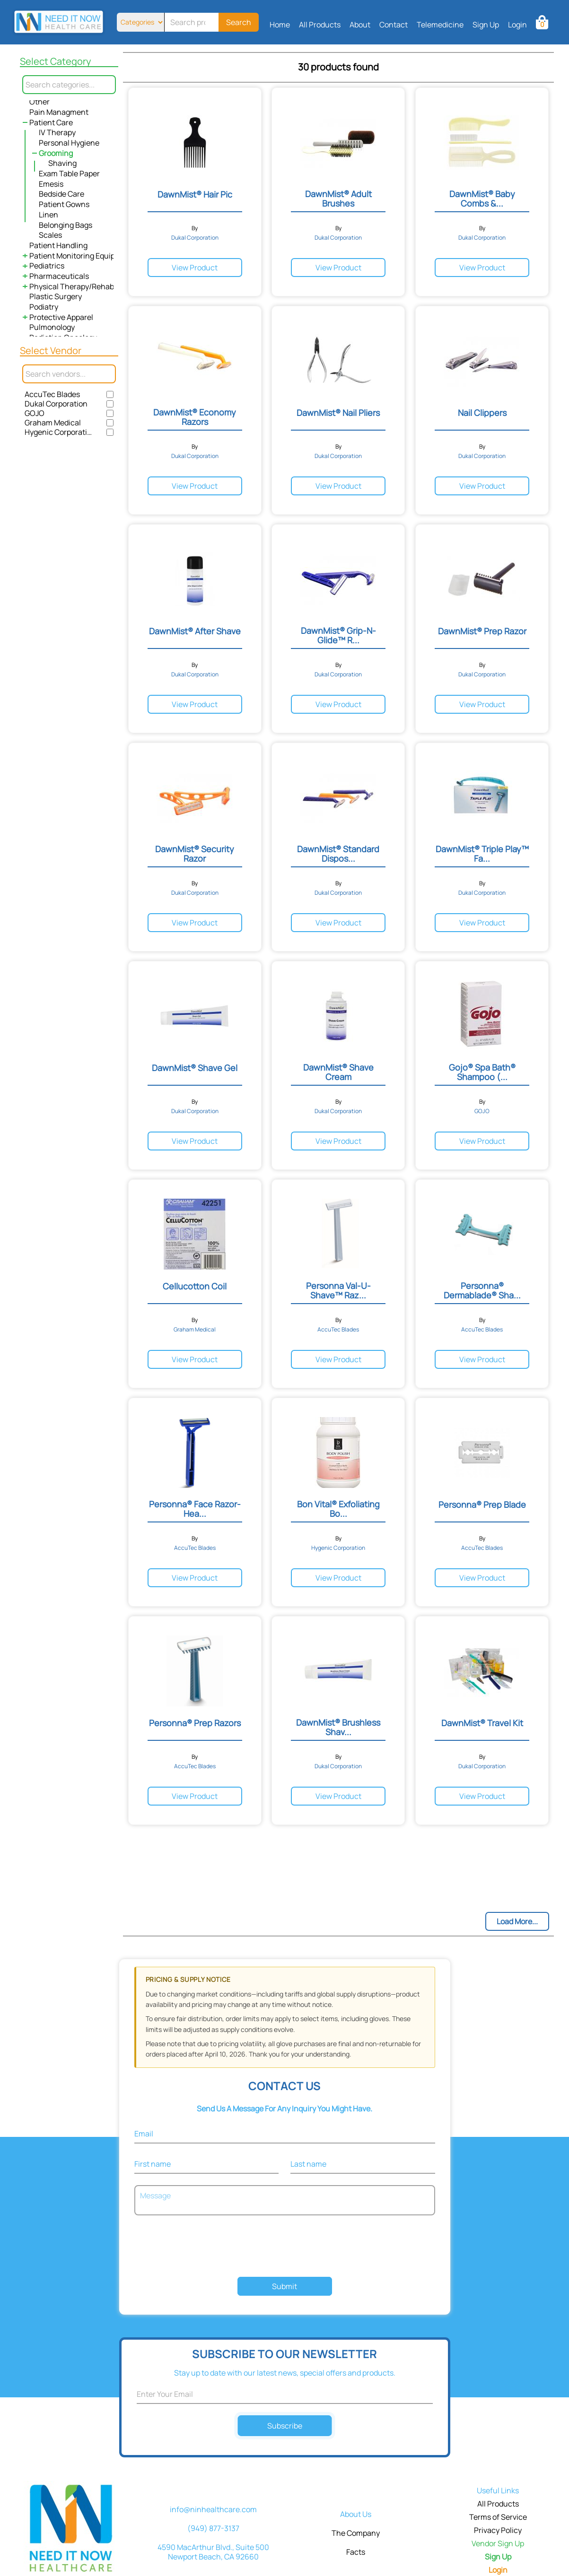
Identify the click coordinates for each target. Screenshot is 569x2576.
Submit (284, 2286)
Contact (393, 24)
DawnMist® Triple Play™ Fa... (482, 853)
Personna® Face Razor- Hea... (195, 1508)
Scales (50, 235)
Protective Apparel (61, 317)
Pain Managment (58, 112)
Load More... (517, 1921)
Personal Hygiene (69, 142)
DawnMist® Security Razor (194, 853)
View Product (195, 267)
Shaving (62, 163)
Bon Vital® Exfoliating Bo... (338, 1508)
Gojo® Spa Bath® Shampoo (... (482, 1072)
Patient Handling (58, 245)
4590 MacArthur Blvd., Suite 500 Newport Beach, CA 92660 (213, 2551)
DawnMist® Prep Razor (482, 631)
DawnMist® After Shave (195, 631)
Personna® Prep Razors (195, 1723)
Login (517, 24)
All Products (320, 24)
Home (280, 24)
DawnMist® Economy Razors (194, 416)
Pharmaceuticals (59, 276)
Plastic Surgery (55, 296)
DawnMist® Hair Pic (195, 194)
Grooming (56, 153)
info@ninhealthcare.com (213, 2509)
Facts (355, 2552)
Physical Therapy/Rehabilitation (84, 286)
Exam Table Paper (69, 173)
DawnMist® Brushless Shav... (338, 1727)
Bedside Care (61, 194)
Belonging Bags (65, 225)
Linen (48, 214)
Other (39, 101)
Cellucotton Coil (195, 1286)
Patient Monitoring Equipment (81, 255)
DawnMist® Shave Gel (194, 1067)
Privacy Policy (498, 2530)
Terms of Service (498, 2517)
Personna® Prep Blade (482, 1504)
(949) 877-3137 (213, 2528)
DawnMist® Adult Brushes (338, 198)
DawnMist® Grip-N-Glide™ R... (338, 635)
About (360, 24)
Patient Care (51, 122)
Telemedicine (440, 24)
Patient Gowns (64, 204)
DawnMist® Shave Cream (338, 1072)
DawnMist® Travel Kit (482, 1723)
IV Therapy (57, 132)
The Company (356, 2533)
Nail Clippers (482, 412)
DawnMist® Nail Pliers (338, 412)
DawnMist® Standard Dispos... (338, 853)
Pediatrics (46, 265)
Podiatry (43, 306)
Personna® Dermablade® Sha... (482, 1290)
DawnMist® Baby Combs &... (482, 198)
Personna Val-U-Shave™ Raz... (338, 1290)
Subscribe (284, 2425)
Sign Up (486, 24)
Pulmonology (52, 327)
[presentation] (285, 2247)
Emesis (51, 184)
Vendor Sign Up (498, 2543)
